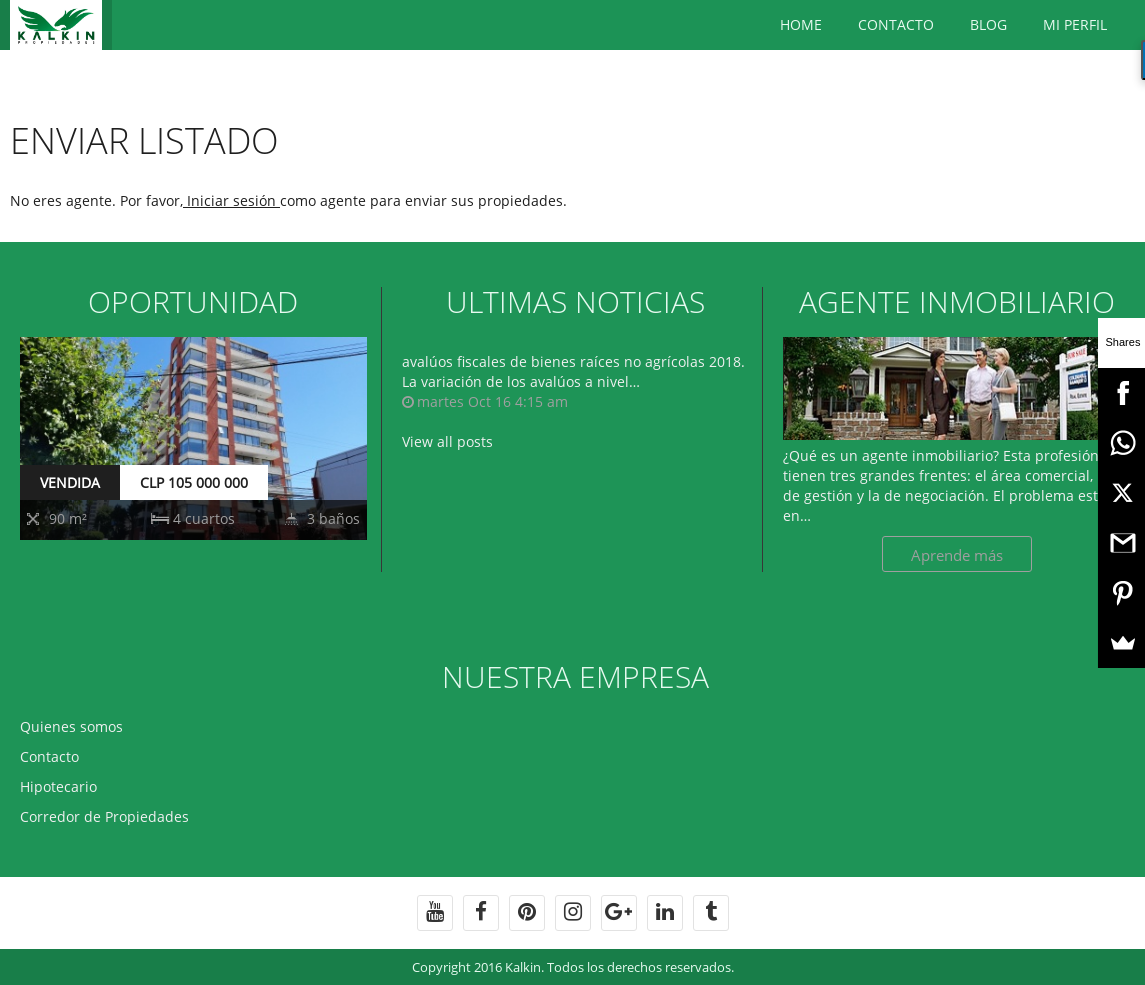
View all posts (447, 441)
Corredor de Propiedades (104, 816)
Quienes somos (71, 726)
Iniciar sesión (231, 200)
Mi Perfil (1075, 24)
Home (801, 24)
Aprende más (957, 555)
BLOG (988, 24)
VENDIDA (70, 482)
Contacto (896, 24)
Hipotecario (58, 786)
